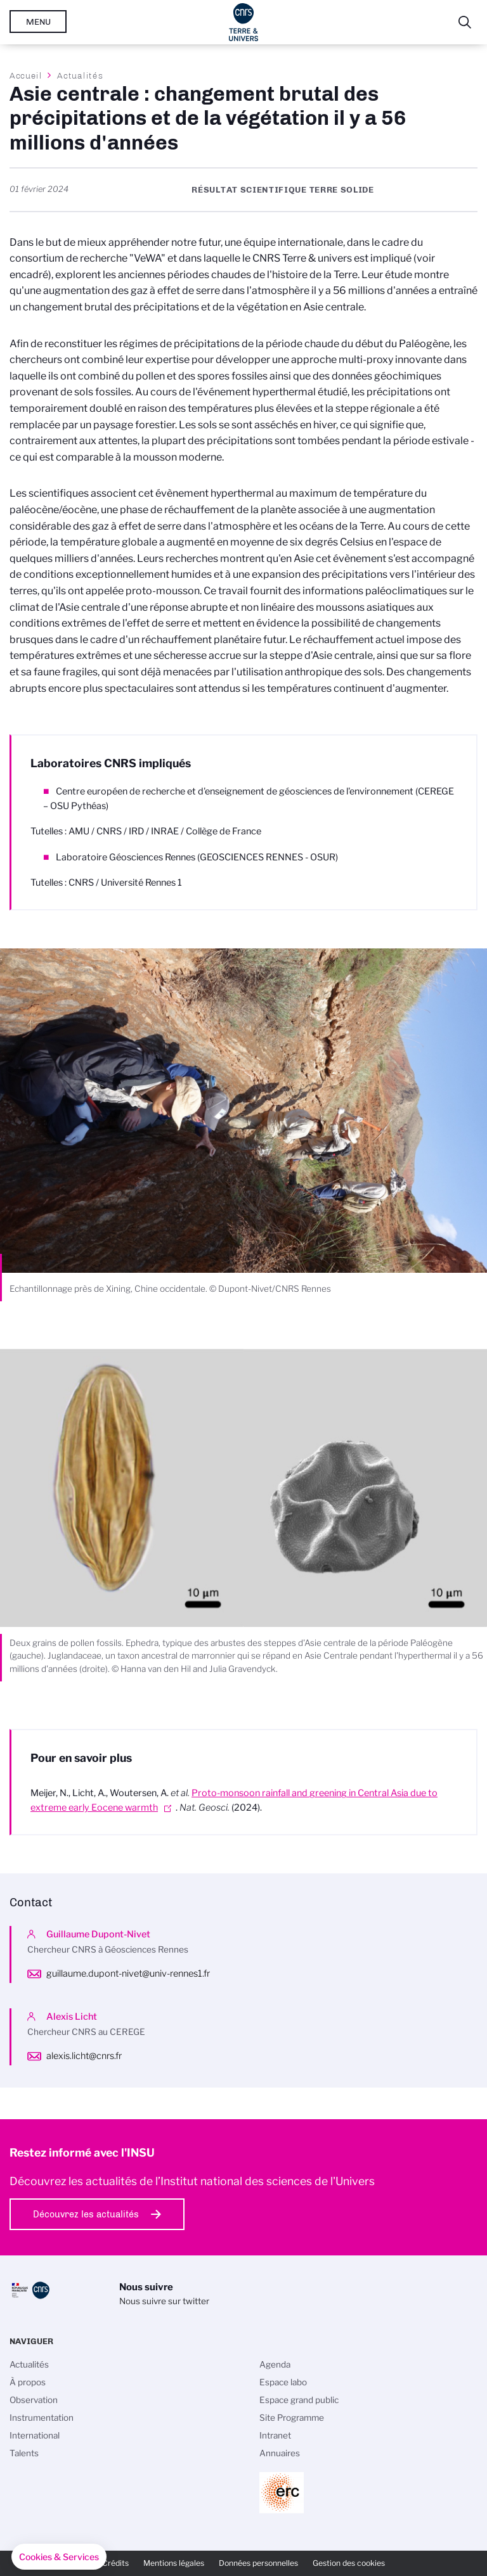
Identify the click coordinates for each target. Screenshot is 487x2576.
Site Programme (291, 2418)
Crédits (115, 2563)
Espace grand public (299, 2400)
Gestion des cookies (349, 2563)
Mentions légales (173, 2563)
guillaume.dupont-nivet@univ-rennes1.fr (128, 1973)
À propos (28, 2382)
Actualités (80, 75)
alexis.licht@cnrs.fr (84, 2056)
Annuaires (279, 2453)
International (35, 2435)
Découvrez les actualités (86, 2214)
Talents (24, 2453)
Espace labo (283, 2382)
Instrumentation (42, 2418)
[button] (59, 2557)
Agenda (274, 2364)
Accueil (26, 75)
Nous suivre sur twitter (164, 2301)
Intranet (275, 2435)
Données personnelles (258, 2563)
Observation (34, 2400)
